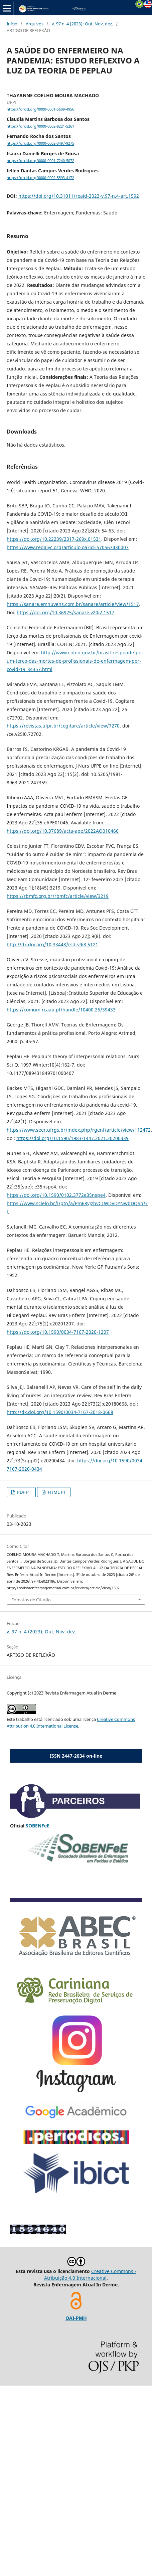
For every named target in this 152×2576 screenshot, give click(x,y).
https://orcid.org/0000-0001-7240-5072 (40, 160)
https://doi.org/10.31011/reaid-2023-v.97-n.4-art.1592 (78, 196)
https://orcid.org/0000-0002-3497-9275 (40, 143)
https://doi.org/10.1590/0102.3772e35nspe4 (56, 1195)
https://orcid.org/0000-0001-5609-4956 (40, 109)
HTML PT (56, 1492)
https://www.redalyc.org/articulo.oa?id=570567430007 (68, 547)
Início (12, 24)
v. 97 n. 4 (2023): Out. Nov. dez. (82, 24)
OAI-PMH (76, 2318)
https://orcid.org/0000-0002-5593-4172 (40, 177)
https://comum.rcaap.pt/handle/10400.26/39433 (61, 1009)
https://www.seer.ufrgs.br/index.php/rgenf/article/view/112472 (79, 1130)
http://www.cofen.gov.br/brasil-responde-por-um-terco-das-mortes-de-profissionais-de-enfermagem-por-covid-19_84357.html (76, 660)
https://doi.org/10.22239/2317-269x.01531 (54, 539)
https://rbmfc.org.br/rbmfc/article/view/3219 (58, 896)
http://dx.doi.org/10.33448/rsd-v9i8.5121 (52, 944)
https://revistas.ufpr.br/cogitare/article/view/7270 (63, 725)
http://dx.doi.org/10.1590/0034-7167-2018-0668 (60, 1412)
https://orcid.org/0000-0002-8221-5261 (40, 126)
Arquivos (34, 24)
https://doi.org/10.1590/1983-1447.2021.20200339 (72, 1138)
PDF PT (23, 1492)
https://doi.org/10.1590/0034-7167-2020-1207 (58, 1332)
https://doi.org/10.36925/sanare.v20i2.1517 (65, 612)
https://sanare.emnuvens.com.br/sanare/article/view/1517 (73, 604)
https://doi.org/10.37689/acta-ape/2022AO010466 (63, 831)
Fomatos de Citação (31, 1600)
